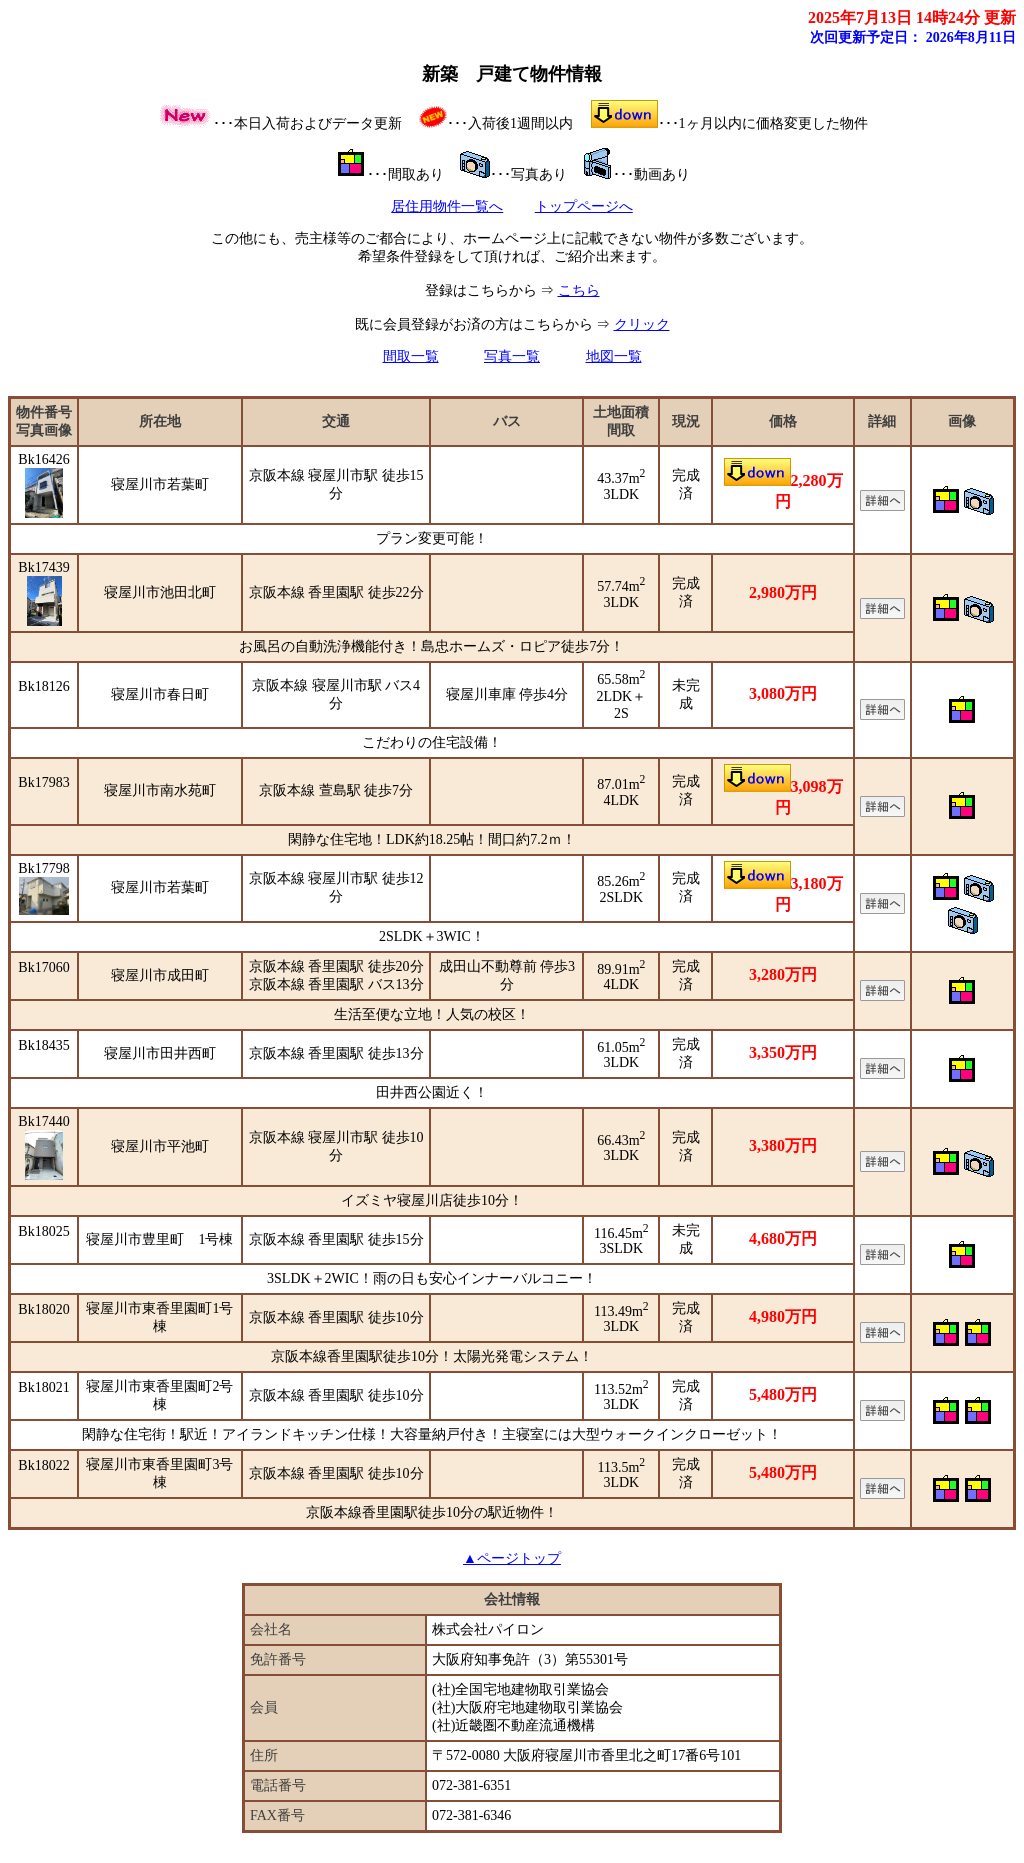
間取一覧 (411, 356)
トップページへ (584, 206)
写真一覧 (512, 356)
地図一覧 (614, 356)
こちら (579, 290)
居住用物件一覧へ (447, 206)
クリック (642, 324)
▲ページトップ (512, 1558)
